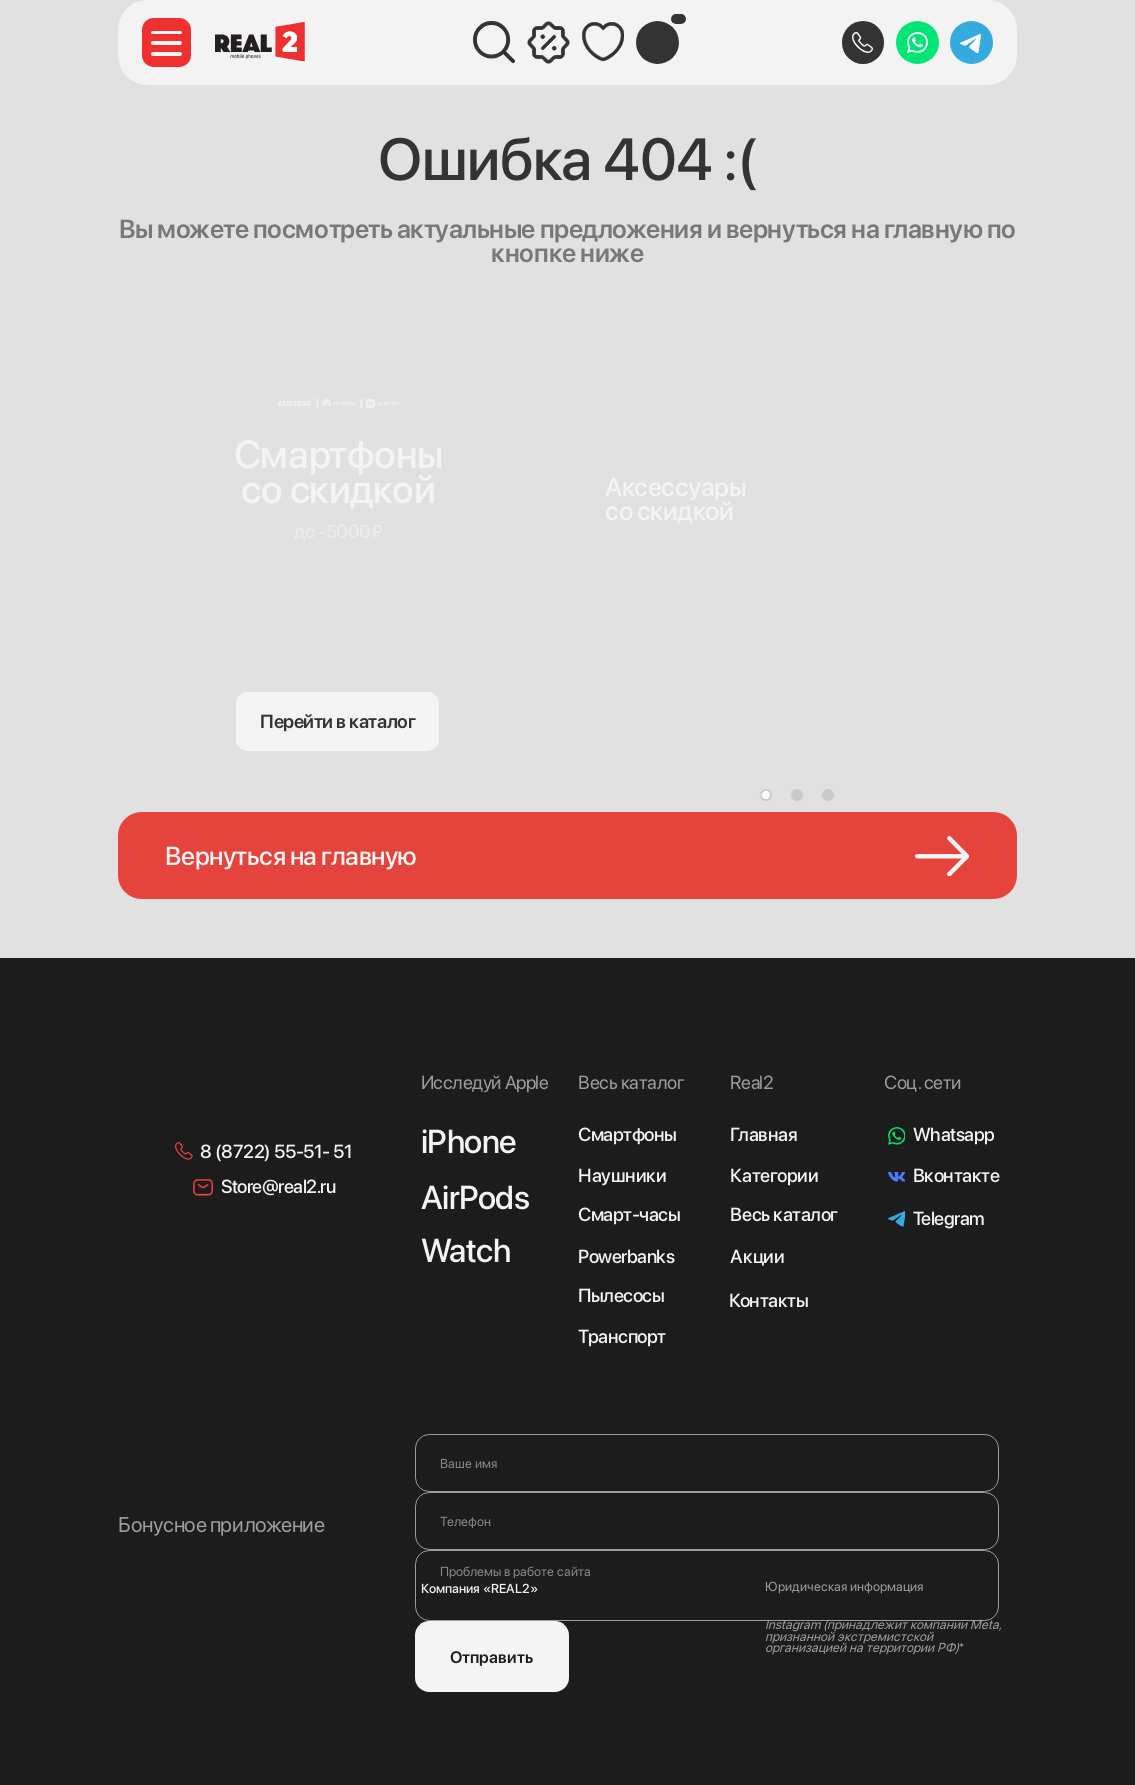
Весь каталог (783, 1214)
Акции (757, 1256)
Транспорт (622, 1336)
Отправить (491, 1657)
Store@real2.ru (278, 1186)
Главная (763, 1134)
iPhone (468, 1141)
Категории (774, 1175)
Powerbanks (626, 1256)
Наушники (622, 1175)
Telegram (949, 1218)
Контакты (768, 1300)
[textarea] (707, 1585)
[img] (682, 445)
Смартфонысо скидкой (338, 471)
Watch (466, 1250)
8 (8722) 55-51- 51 (276, 1151)
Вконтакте (956, 1175)
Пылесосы (621, 1295)
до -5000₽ (338, 531)
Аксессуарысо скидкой (676, 498)
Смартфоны (627, 1134)
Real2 (751, 1082)
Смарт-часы (629, 1214)
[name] (707, 1463)
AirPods (475, 1197)
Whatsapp (954, 1134)
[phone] (707, 1521)
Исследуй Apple (484, 1082)
